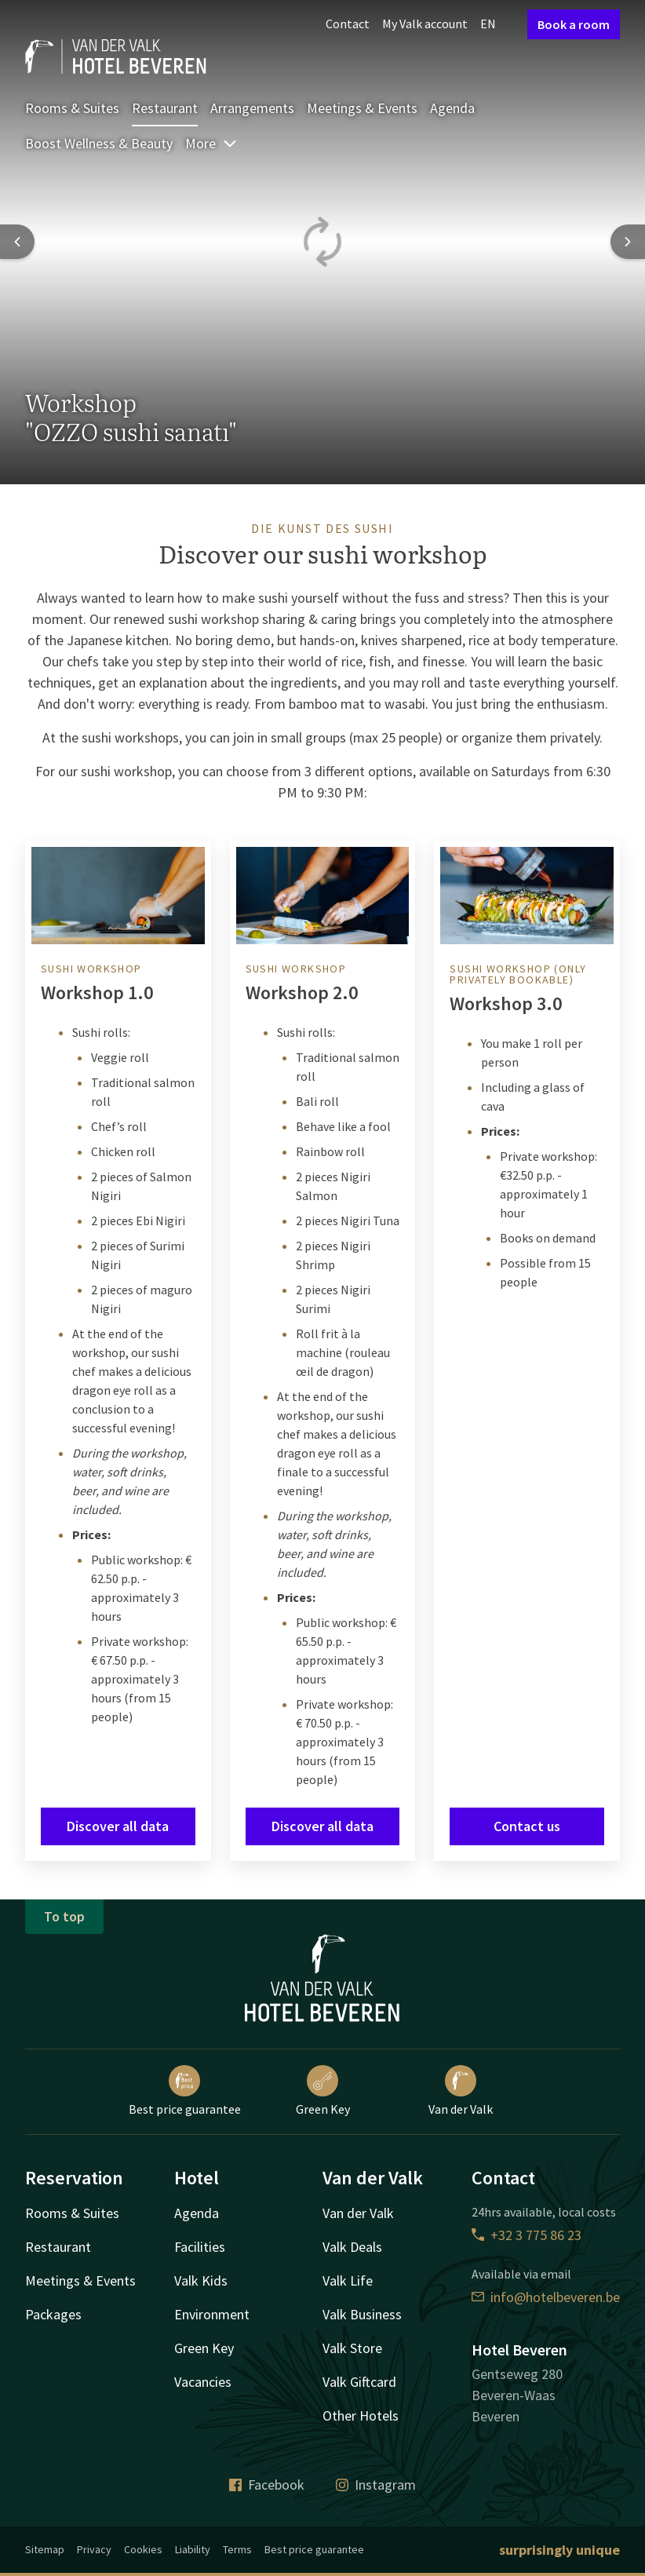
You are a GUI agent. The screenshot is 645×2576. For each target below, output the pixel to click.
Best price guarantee (185, 2091)
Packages (53, 2314)
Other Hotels (360, 2415)
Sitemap (44, 2549)
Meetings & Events (362, 108)
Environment (212, 2314)
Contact (348, 23)
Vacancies (202, 2382)
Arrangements (252, 108)
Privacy (94, 2549)
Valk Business (362, 2314)
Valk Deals (352, 2247)
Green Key (323, 2091)
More (211, 143)
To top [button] (64, 1916)
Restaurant (165, 108)
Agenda (452, 108)
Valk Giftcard (359, 2382)
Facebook (266, 2485)
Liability (192, 2549)
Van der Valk (460, 2091)
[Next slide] (627, 241)
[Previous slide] (17, 241)
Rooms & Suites (72, 108)
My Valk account (425, 23)
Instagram (376, 2485)
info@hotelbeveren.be (546, 2297)
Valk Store (352, 2348)
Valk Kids (201, 2280)
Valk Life (347, 2280)
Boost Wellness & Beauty (99, 143)
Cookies (143, 2549)
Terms (237, 2549)
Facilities (199, 2247)
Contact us (527, 1826)
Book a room (574, 24)
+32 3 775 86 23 (526, 2235)
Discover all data (118, 1826)
